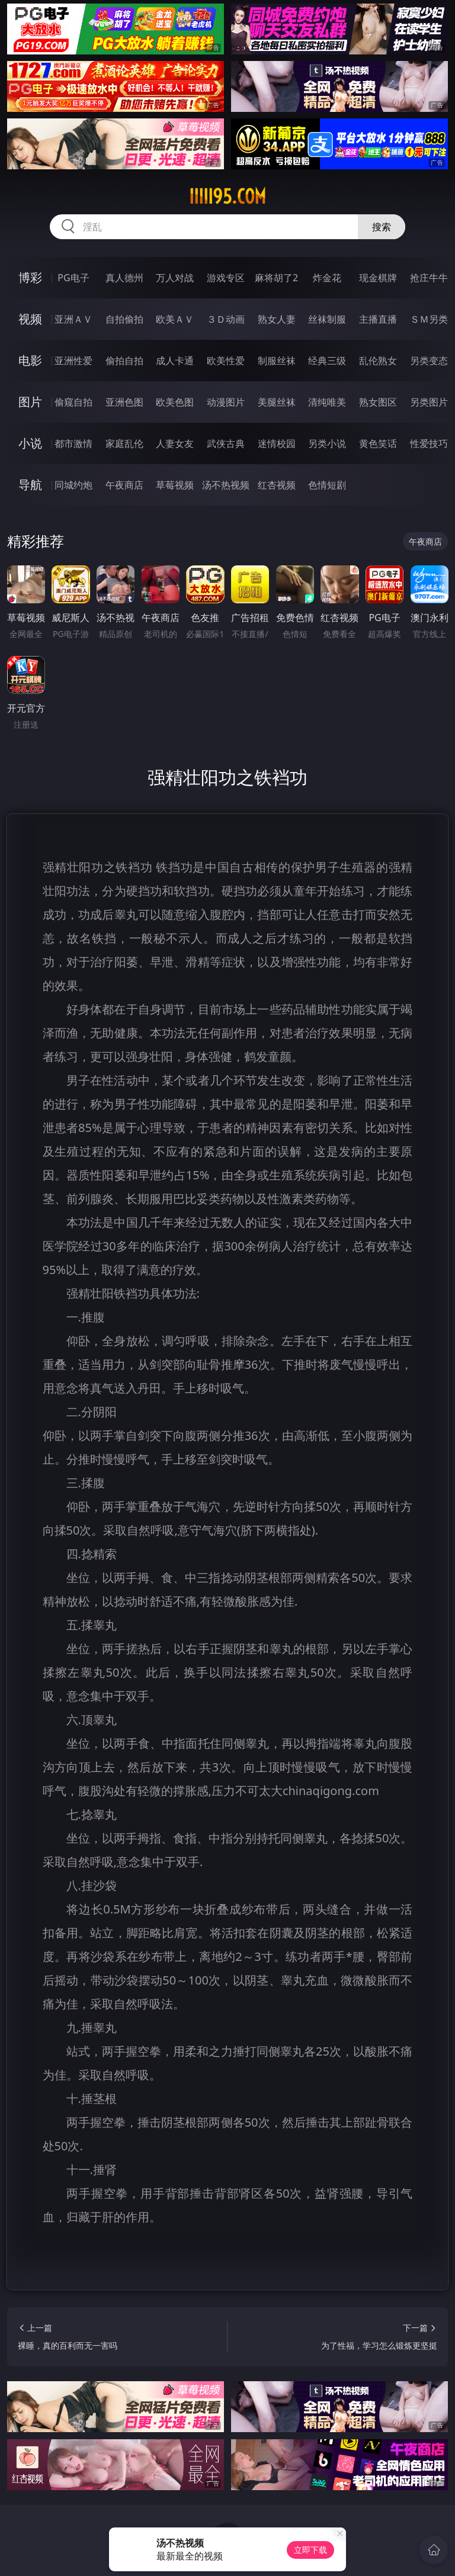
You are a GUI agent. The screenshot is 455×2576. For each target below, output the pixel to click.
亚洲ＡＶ (73, 319)
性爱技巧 (429, 443)
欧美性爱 (226, 360)
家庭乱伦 (124, 443)
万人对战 (175, 277)
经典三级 (327, 360)
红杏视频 (277, 484)
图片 (30, 402)
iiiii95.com (227, 196)
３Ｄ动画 (226, 319)
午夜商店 (124, 484)
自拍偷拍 (124, 319)
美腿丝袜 (277, 402)
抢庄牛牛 (429, 277)
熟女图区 (378, 402)
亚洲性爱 (73, 360)
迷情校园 (277, 443)
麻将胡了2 (276, 277)
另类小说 (327, 443)
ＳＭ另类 (429, 319)
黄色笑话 (378, 443)
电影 (30, 360)
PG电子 (73, 277)
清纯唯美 (327, 402)
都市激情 (73, 443)
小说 (30, 443)
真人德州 (124, 277)
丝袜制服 (327, 319)
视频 (30, 319)
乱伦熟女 (378, 360)
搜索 (381, 226)
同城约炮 (73, 484)
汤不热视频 (225, 484)
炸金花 (327, 277)
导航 (30, 485)
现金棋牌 (378, 277)
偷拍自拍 (124, 360)
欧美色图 (175, 402)
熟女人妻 (277, 319)
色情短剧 (327, 484)
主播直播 (378, 319)
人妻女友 (175, 443)
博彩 (30, 277)
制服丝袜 (277, 360)
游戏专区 (226, 277)
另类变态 (429, 360)
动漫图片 (226, 402)
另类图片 (429, 402)
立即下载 (310, 2549)
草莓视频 (175, 484)
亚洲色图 (124, 402)
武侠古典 (226, 443)
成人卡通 (175, 360)
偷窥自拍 (73, 402)
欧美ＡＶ (175, 319)
